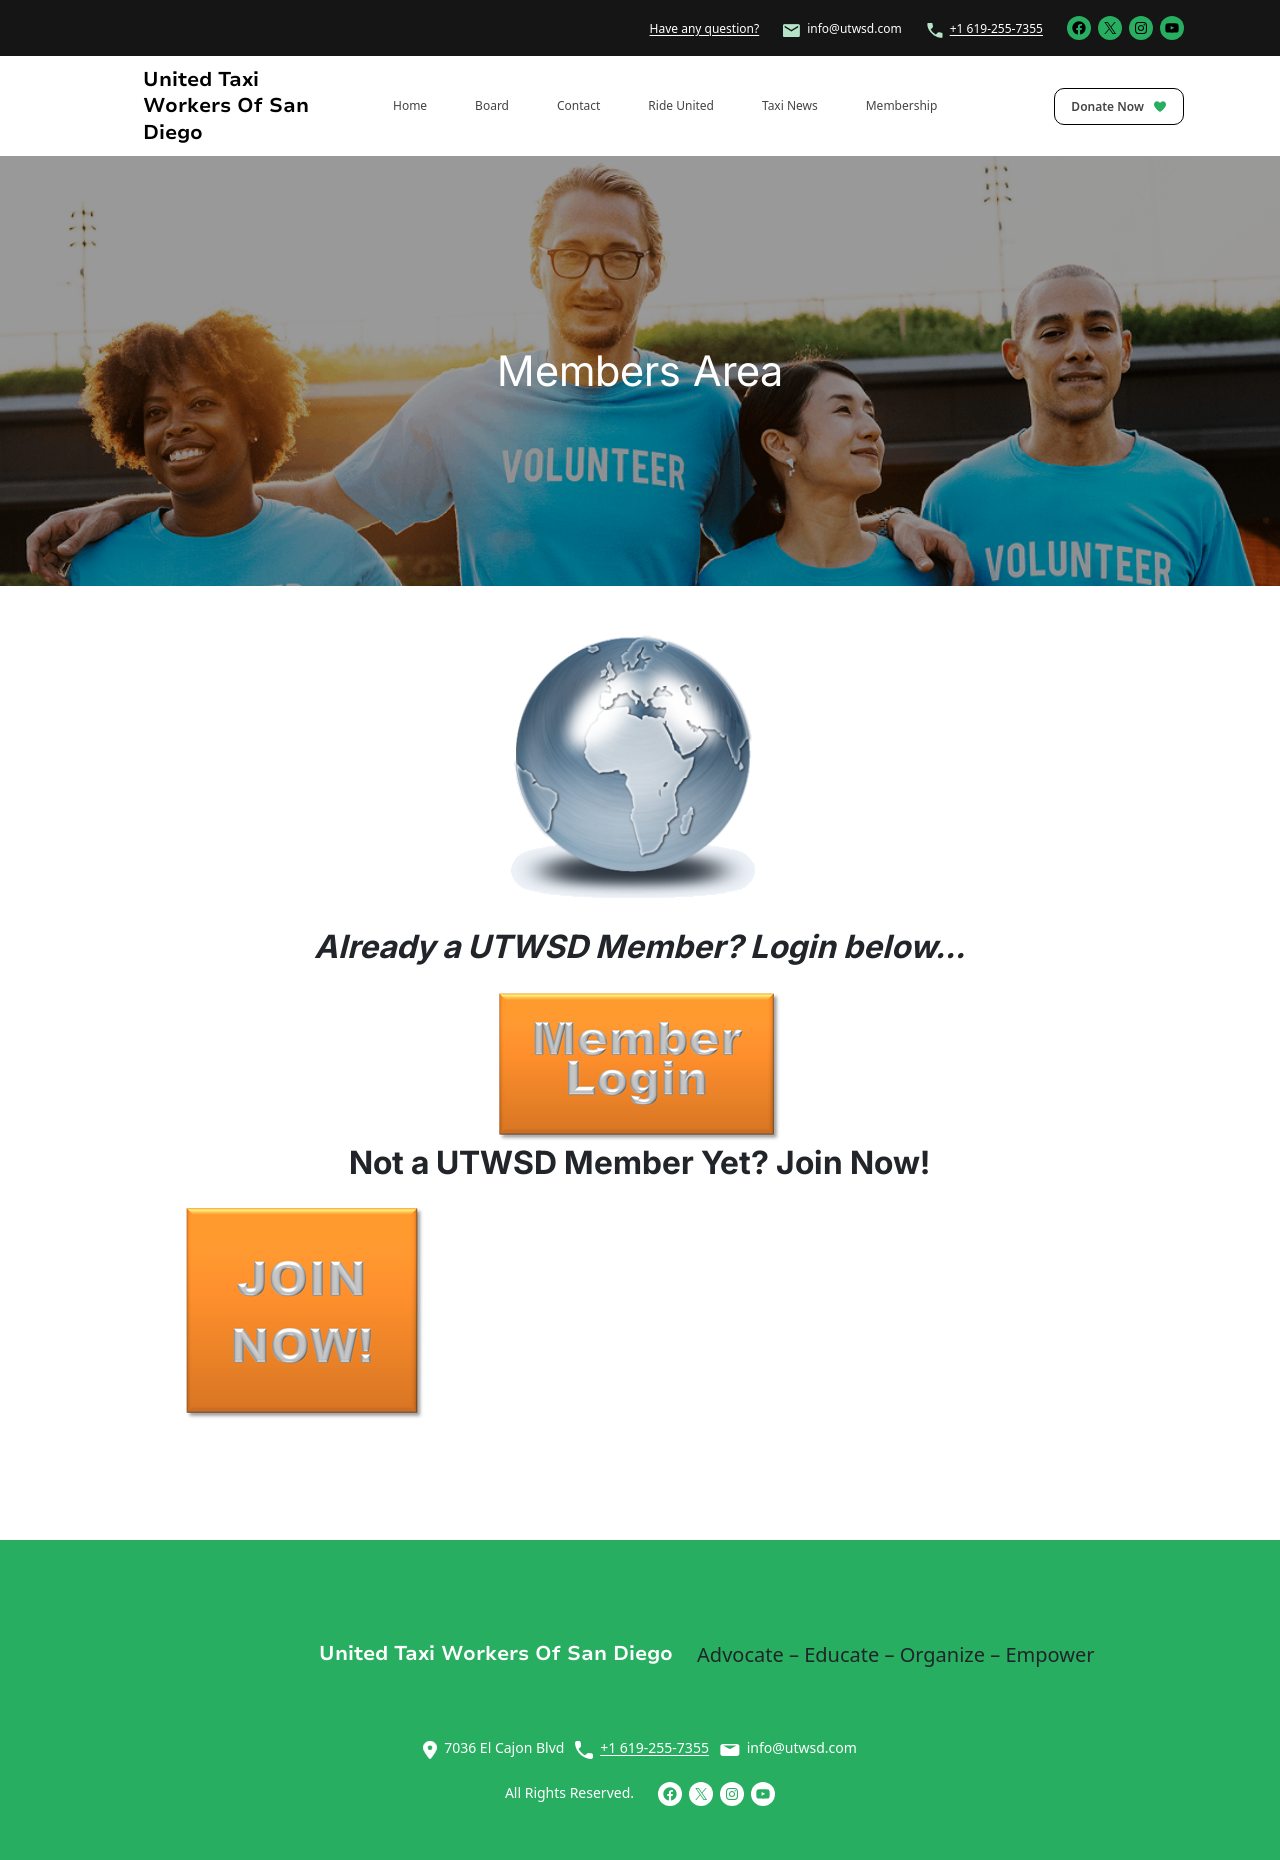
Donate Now (1119, 106)
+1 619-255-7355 (996, 28)
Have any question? (705, 28)
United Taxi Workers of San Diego (226, 105)
